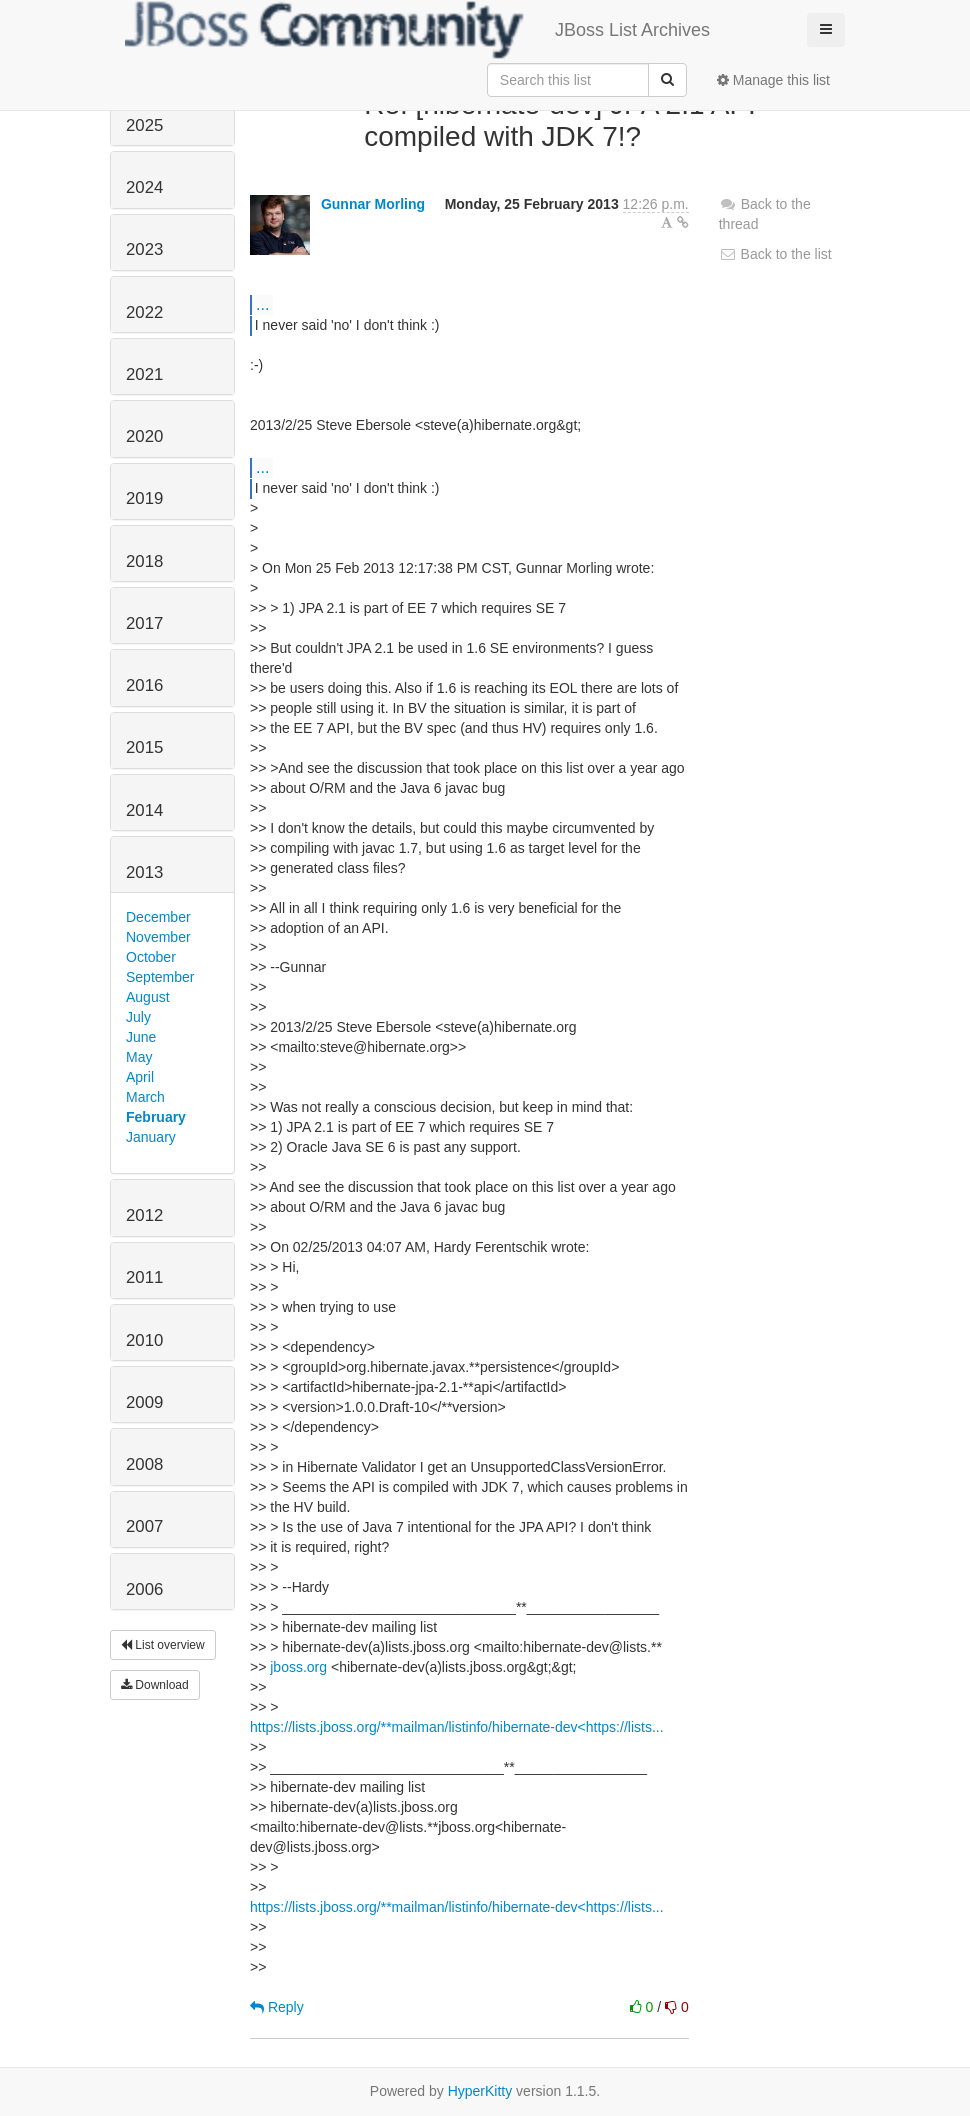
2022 (144, 312)
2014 (144, 810)
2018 (144, 561)
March (145, 1097)
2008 (144, 1464)
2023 (144, 249)
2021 (144, 374)
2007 (144, 1526)
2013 (144, 872)
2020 (144, 436)
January (151, 1137)
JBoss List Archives (417, 30)
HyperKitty (480, 2091)
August (148, 997)
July (138, 1017)
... (262, 304)
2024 (144, 187)
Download (155, 1685)
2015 (144, 747)
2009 (144, 1402)
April (140, 1077)
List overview (163, 1645)
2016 (144, 685)
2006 (144, 1589)
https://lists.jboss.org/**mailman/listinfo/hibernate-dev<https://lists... (457, 1727)
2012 (144, 1215)
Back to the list (775, 254)
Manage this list (773, 80)
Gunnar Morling (373, 204)
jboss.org (298, 1667)
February (156, 1117)
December (158, 917)
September (160, 977)
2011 (144, 1277)
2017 (144, 623)
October (151, 957)
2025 (144, 125)
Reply (277, 2007)
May (139, 1057)
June (141, 1037)
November (158, 937)
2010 (144, 1340)
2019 (144, 498)
